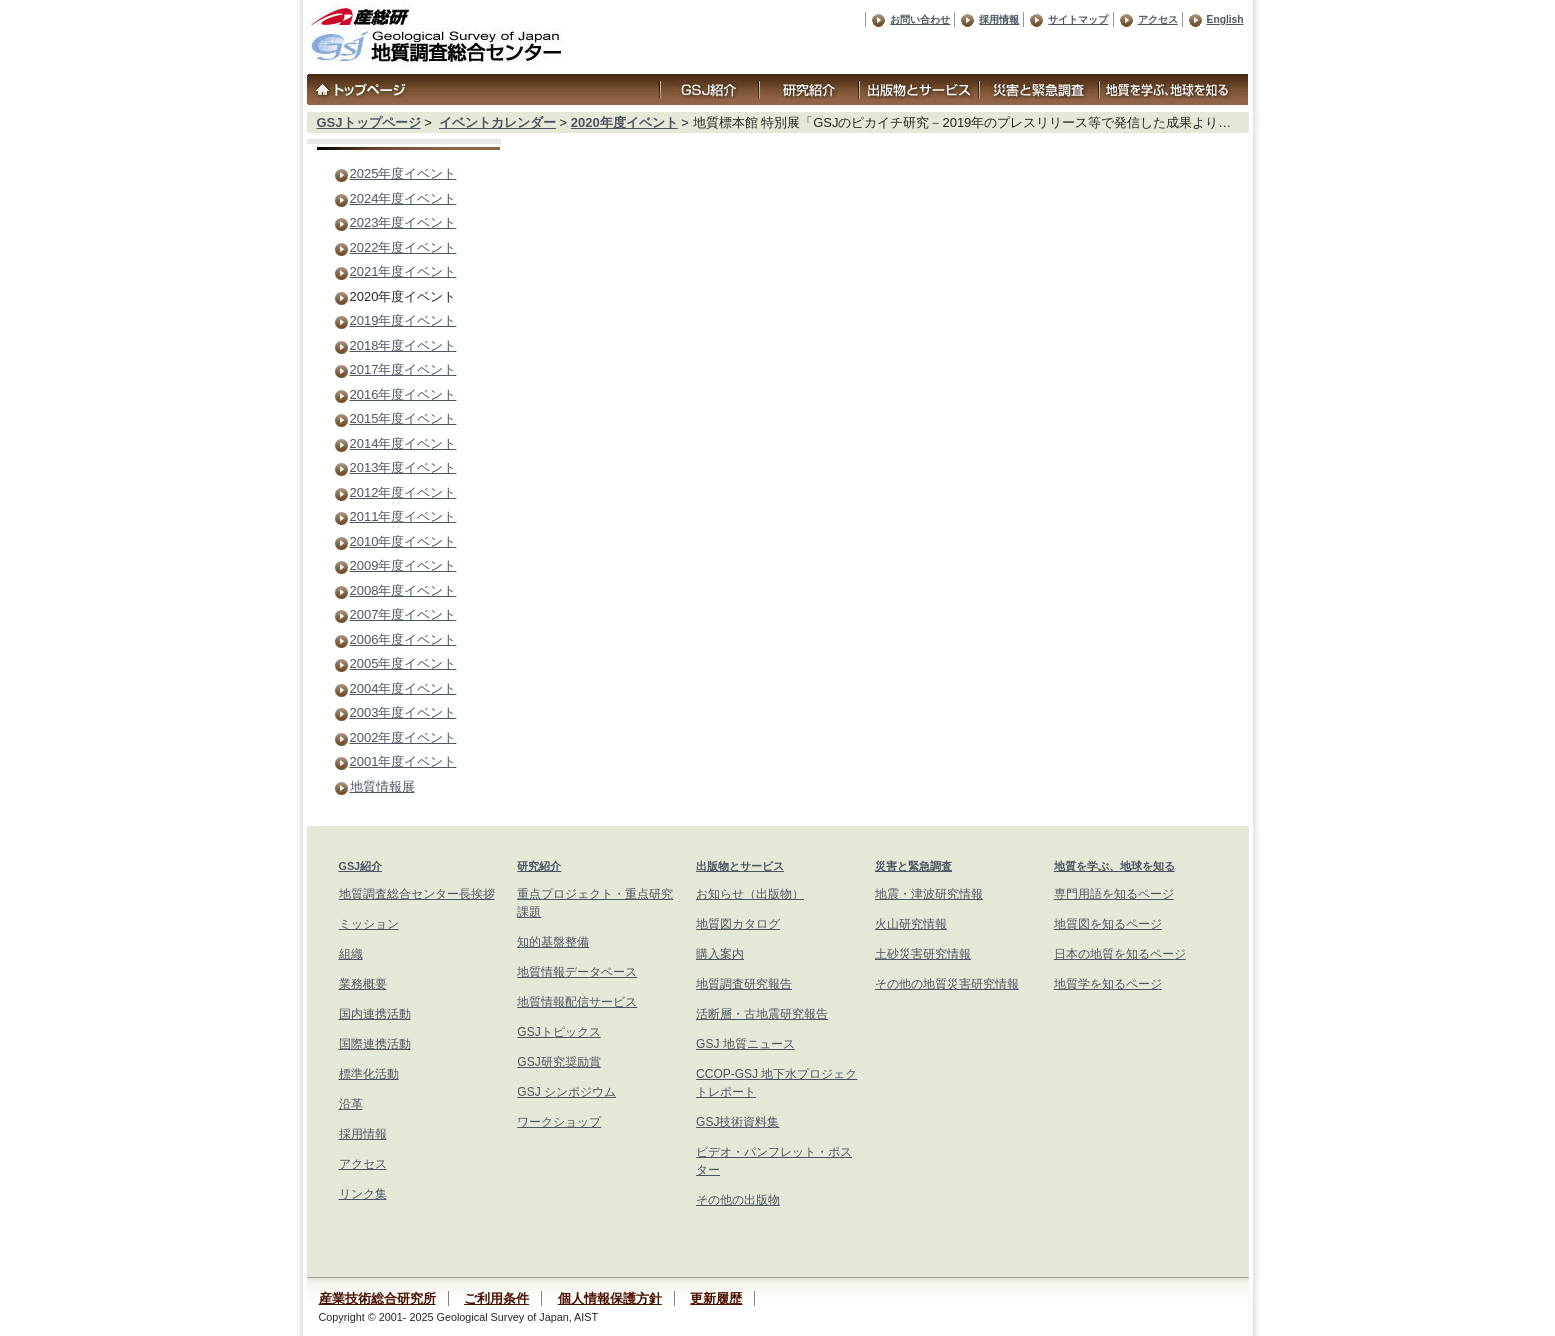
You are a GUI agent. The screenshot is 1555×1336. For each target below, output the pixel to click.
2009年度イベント (403, 565)
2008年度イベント (403, 590)
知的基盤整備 (553, 942)
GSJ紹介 (361, 866)
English (1225, 19)
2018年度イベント (403, 345)
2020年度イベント (624, 122)
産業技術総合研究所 (377, 1298)
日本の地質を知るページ (1120, 954)
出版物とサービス (740, 866)
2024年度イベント (403, 198)
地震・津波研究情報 (929, 894)
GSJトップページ (369, 122)
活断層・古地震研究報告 (762, 1014)
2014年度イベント (403, 443)
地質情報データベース (577, 972)
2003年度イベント (403, 712)
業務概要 (363, 984)
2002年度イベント (403, 737)
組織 (351, 954)
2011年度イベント (403, 516)
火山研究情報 (911, 924)
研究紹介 (539, 866)
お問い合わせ (920, 19)
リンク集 (363, 1194)
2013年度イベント (403, 467)
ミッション (369, 924)
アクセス (1158, 19)
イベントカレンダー (497, 122)
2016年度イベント (403, 394)
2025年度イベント (403, 173)
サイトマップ (1078, 19)
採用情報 (999, 19)
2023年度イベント (403, 222)
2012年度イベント (403, 492)
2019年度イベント (403, 320)
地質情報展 (382, 786)
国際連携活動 (375, 1044)
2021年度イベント (403, 271)
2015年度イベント (403, 418)
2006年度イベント (403, 639)
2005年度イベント (403, 663)
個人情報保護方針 (610, 1298)
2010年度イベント (403, 541)
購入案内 (720, 954)
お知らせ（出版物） (750, 894)
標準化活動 (369, 1074)
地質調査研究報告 (744, 984)
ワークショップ (559, 1122)
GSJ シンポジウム (566, 1092)
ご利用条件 (496, 1298)
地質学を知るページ (1108, 984)
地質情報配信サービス (577, 1002)
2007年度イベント (403, 614)
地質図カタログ (738, 924)
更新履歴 (716, 1298)
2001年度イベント (403, 761)
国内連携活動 (375, 1014)
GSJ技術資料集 (737, 1122)
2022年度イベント (403, 247)
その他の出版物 (738, 1200)
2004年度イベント (403, 688)
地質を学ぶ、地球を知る (1114, 866)
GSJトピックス (558, 1032)
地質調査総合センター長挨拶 (417, 894)
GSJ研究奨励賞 (558, 1062)
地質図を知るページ (1108, 924)
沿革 (351, 1104)
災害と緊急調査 (913, 866)
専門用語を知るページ (1114, 894)
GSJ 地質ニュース (745, 1044)
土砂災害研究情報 (923, 954)
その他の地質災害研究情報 (947, 984)
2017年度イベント (403, 369)
